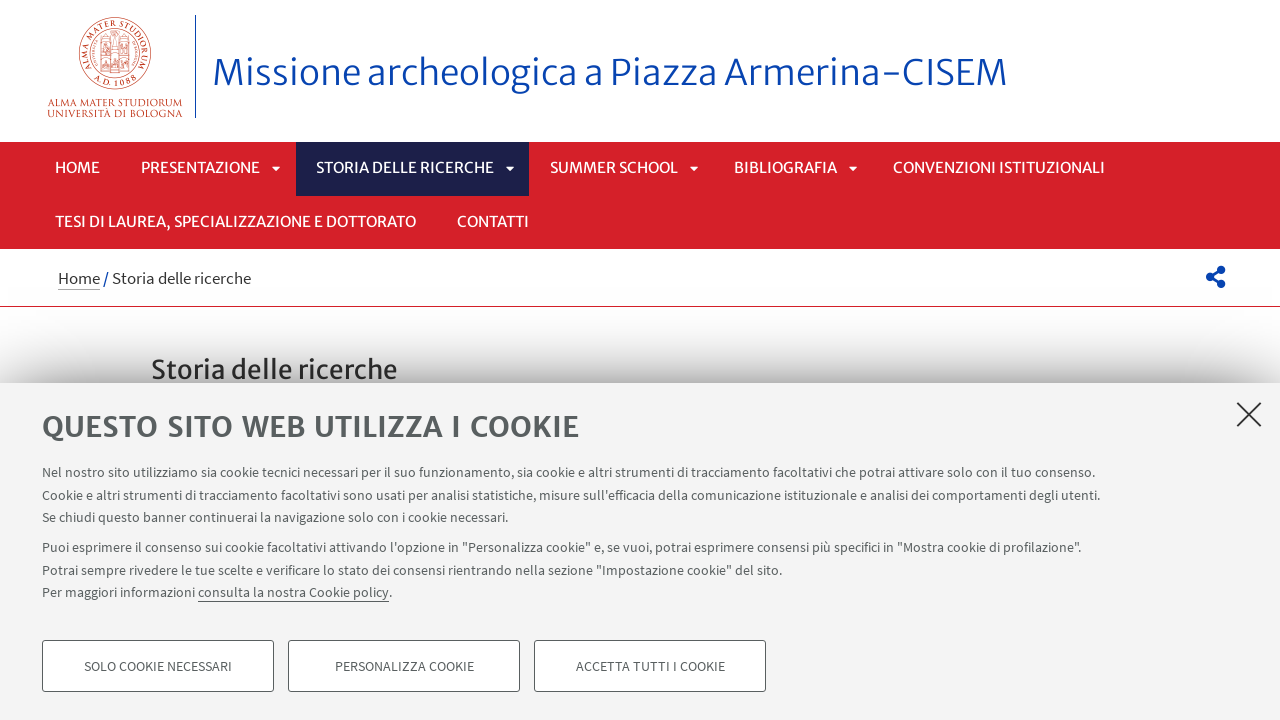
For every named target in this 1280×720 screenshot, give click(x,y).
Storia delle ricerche (405, 167)
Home (77, 167)
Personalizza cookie (404, 666)
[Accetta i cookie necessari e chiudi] (1249, 414)
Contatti (493, 221)
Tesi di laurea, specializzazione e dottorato (235, 221)
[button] (1215, 277)
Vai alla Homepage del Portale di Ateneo (115, 66)
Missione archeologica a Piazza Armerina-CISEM (610, 73)
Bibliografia (785, 167)
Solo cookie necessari (158, 666)
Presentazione (200, 167)
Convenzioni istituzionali (999, 167)
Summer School (614, 167)
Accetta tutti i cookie (650, 666)
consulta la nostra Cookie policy (293, 592)
